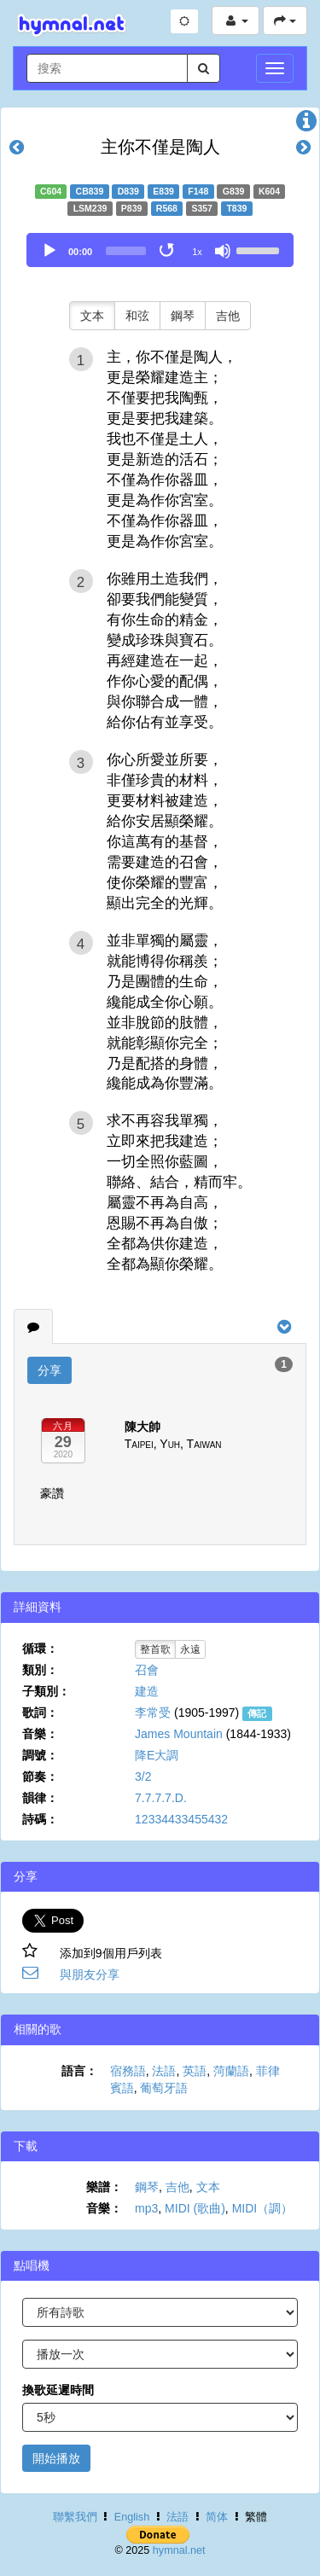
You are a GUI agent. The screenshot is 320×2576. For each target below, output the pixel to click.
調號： (40, 1755)
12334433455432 (181, 1819)
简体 (217, 2517)
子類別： (46, 1691)
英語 (195, 2071)
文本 (92, 316)
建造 (147, 1691)
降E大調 (156, 1755)
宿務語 (128, 2071)
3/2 (143, 1776)
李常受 (153, 1712)
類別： (40, 1670)
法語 (164, 2071)
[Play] (49, 250)
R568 (166, 208)
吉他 (228, 316)
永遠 (190, 1649)
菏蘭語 (231, 2071)
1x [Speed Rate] (197, 252)
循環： (40, 1648)
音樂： (40, 1734)
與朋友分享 (89, 1974)
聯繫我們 (75, 2517)
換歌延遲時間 (58, 2390)
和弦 (137, 316)
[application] (160, 250)
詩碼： (40, 1819)
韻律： (40, 1798)
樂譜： (104, 2187)
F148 (198, 191)
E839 (163, 191)
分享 (49, 1370)
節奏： (40, 1776)
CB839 (90, 191)
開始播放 (56, 2458)
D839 (128, 191)
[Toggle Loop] (168, 250)
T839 (236, 208)
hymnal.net (179, 2550)
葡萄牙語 (164, 2088)
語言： (79, 2071)
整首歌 (155, 1649)
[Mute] (222, 250)
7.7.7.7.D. (161, 1798)
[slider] (126, 251)
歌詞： (40, 1712)
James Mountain (179, 1734)
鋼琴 (183, 316)
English (131, 2517)
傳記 (256, 1713)
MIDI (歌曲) (195, 2208)
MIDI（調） (263, 2208)
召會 (147, 1670)
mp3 (146, 2208)
